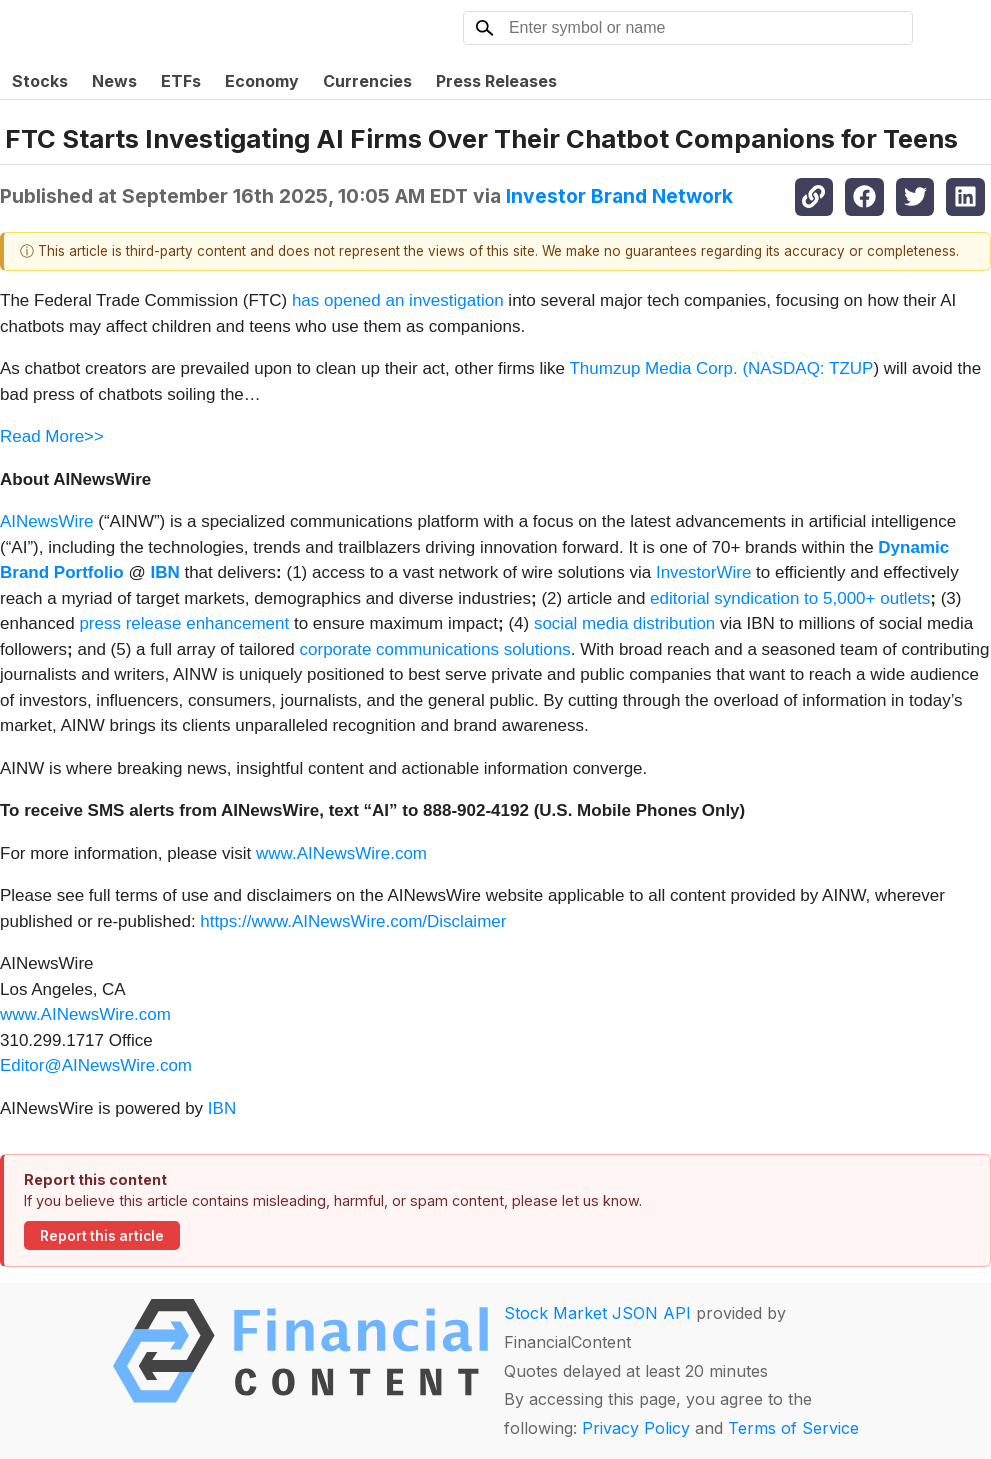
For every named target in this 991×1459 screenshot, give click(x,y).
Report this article (102, 1236)
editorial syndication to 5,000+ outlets (790, 598)
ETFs (181, 81)
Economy (262, 81)
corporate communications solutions (435, 649)
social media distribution (624, 623)
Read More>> (52, 436)
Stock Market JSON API (597, 1313)
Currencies (367, 81)
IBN (222, 1108)
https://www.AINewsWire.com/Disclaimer (353, 921)
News (114, 81)
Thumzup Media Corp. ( (658, 368)
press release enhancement (184, 623)
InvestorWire (703, 572)
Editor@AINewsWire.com (96, 1065)
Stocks (40, 81)
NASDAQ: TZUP (810, 368)
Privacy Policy (636, 1428)
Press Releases (496, 81)
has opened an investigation (398, 300)
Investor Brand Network (619, 196)
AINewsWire (47, 521)
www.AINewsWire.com (341, 853)
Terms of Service (793, 1428)
